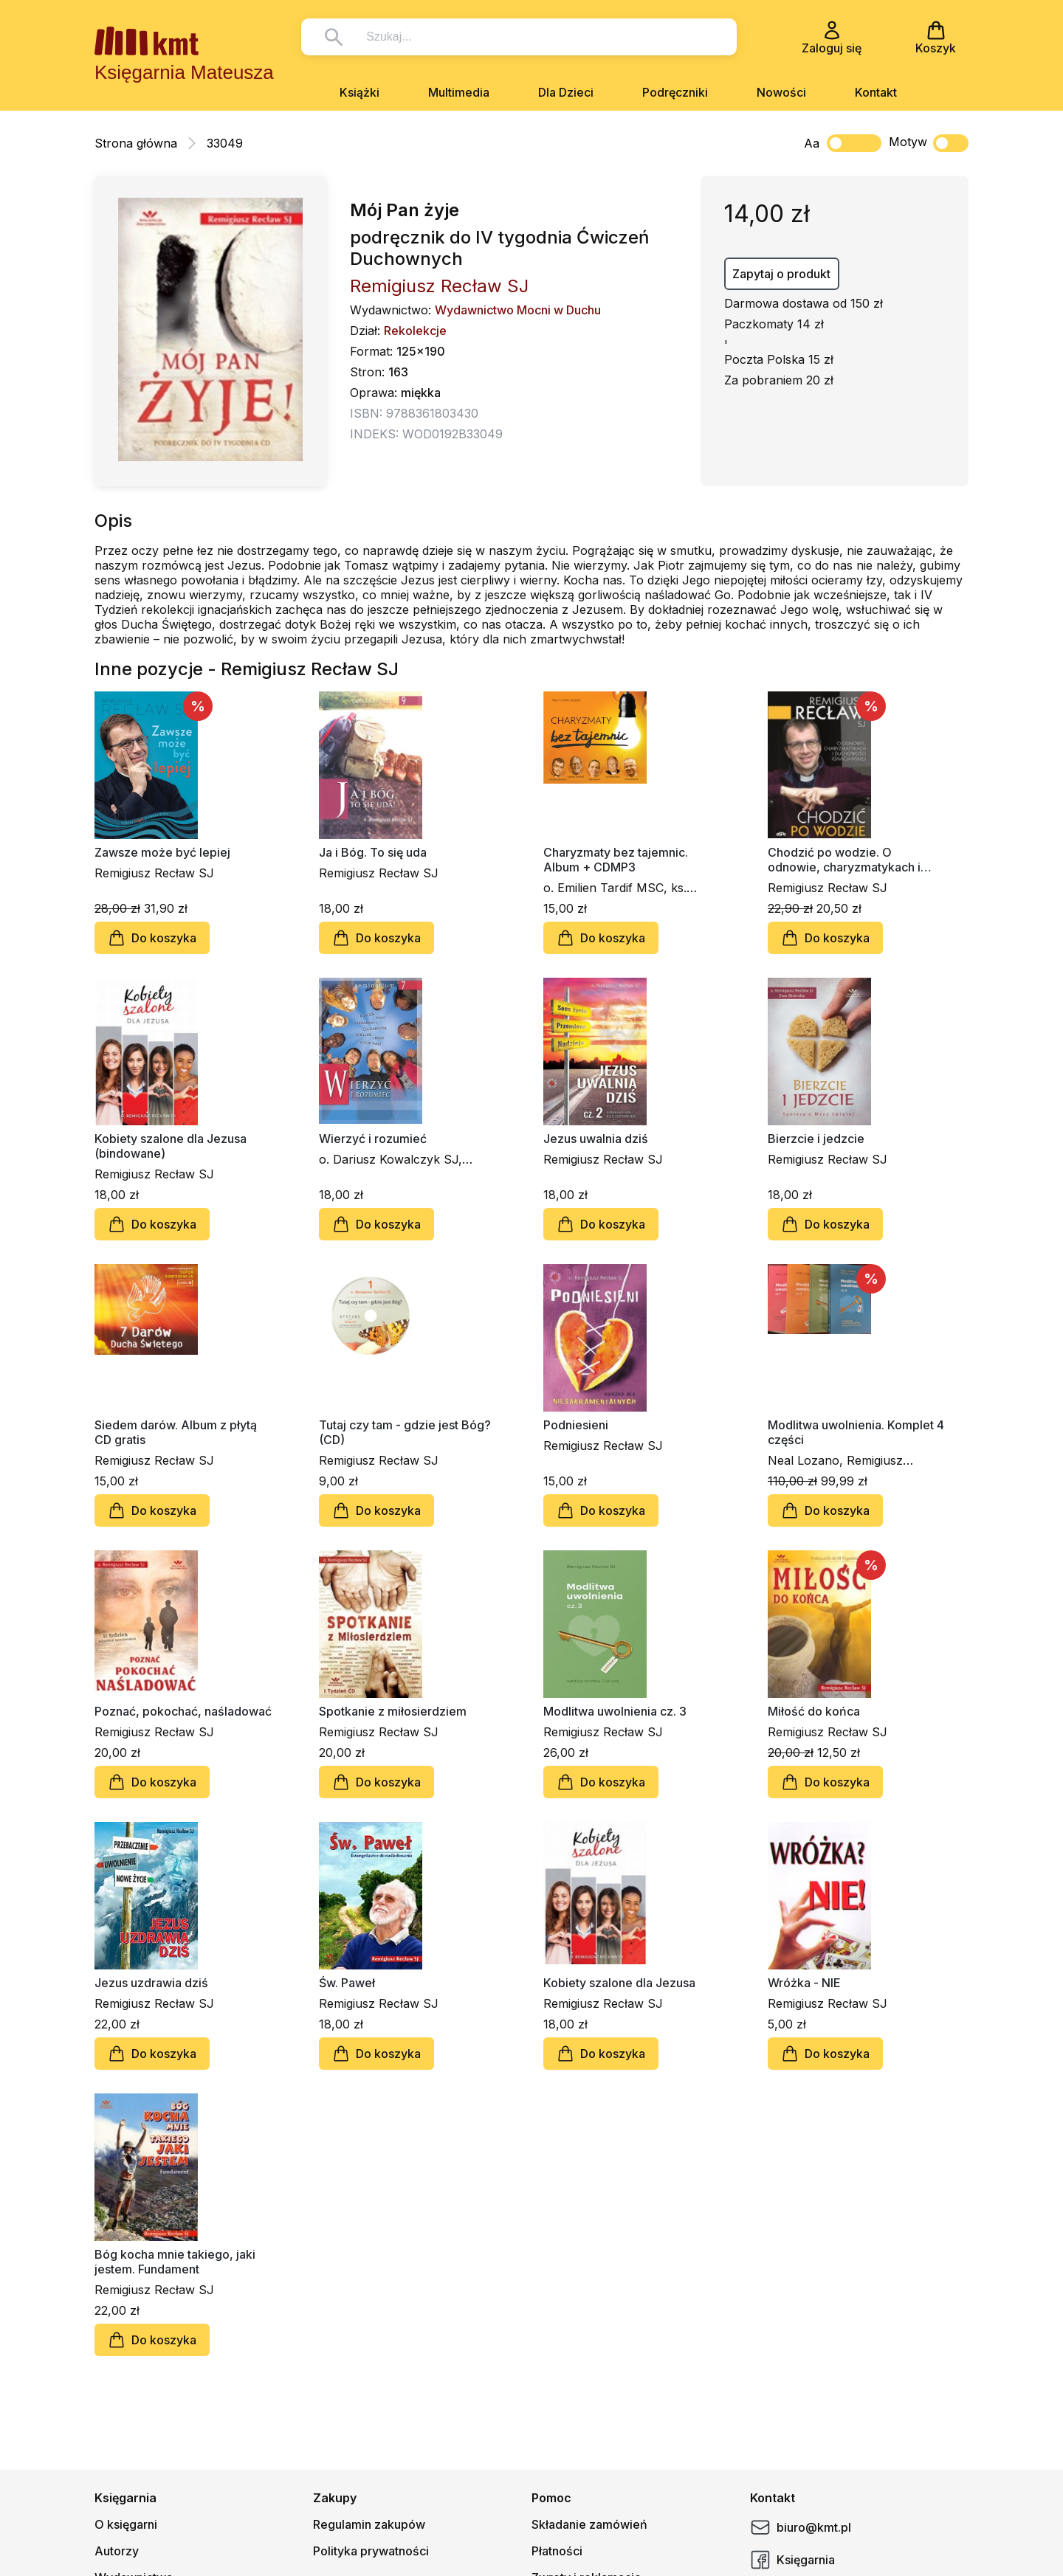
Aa (811, 143)
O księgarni (125, 2524)
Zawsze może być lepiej (162, 852)
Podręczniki (675, 92)
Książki (359, 92)
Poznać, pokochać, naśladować (183, 1711)
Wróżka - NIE (804, 1982)
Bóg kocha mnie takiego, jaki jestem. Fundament (174, 2261)
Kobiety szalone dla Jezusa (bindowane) (170, 1146)
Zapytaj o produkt (781, 273)
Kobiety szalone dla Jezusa (619, 1982)
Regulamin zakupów (369, 2524)
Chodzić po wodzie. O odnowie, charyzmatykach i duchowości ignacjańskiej (844, 859)
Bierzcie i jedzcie (816, 1138)
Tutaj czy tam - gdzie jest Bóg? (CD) (405, 1432)
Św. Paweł (347, 1982)
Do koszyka (152, 938)
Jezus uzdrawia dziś (151, 1982)
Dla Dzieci (566, 92)
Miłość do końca (814, 1711)
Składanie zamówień (589, 2524)
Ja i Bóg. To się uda (373, 852)
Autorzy (116, 2551)
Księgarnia (792, 2559)
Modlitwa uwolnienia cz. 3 (615, 1711)
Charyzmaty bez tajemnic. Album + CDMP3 (615, 859)
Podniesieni (575, 1425)
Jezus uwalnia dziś (595, 1138)
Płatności (557, 2551)
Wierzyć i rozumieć (373, 1138)
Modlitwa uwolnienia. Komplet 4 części (856, 1432)
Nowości (781, 92)
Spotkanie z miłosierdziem (393, 1711)
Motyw (929, 143)
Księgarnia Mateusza (184, 72)
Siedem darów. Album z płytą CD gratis (175, 1432)
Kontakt (876, 92)
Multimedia (458, 92)
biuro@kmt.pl (800, 2527)
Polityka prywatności (371, 2551)
